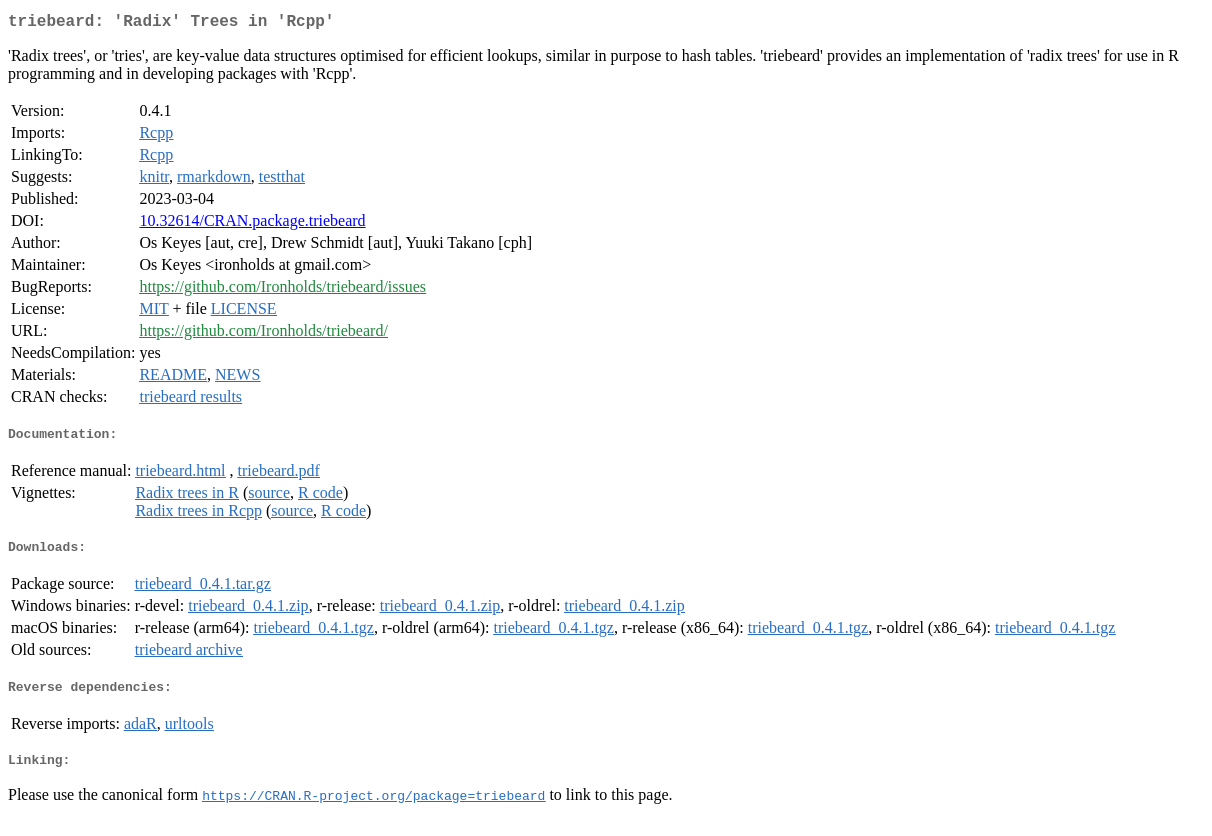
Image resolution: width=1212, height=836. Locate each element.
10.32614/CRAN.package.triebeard (252, 224)
